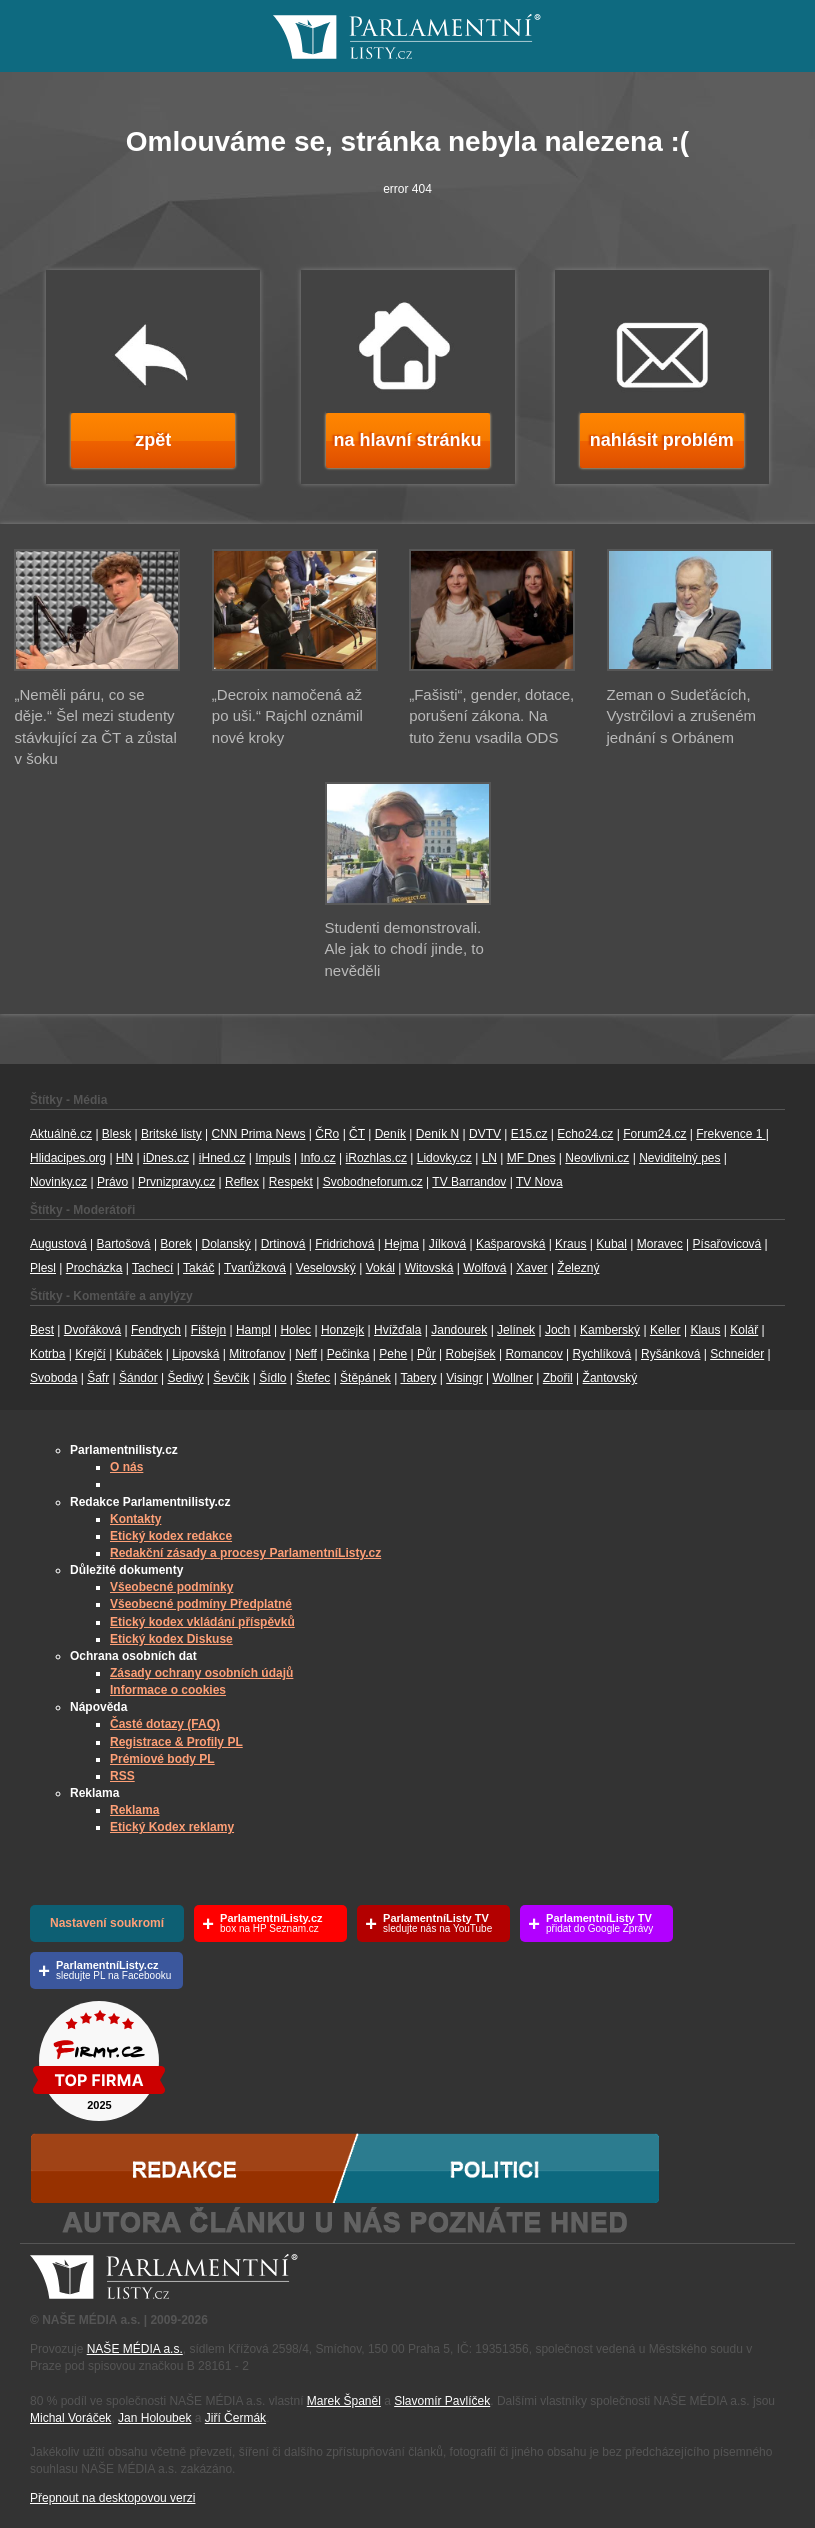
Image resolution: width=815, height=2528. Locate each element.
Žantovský (610, 1378)
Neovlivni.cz (597, 1158)
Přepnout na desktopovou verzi (112, 2498)
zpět (153, 440)
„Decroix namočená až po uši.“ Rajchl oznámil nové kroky (287, 716)
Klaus (705, 1330)
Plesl (43, 1268)
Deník (390, 1134)
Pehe (393, 1354)
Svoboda (53, 1378)
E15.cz (529, 1134)
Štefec (313, 1378)
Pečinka (348, 1354)
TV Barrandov (469, 1182)
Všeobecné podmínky (171, 1587)
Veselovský (326, 1268)
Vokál (380, 1268)
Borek (175, 1244)
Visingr (464, 1378)
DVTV (485, 1134)
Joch (557, 1330)
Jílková (447, 1244)
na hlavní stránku (407, 440)
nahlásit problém (662, 440)
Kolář (744, 1330)
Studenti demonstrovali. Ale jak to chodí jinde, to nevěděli (404, 949)
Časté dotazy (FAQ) (165, 1724)
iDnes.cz (166, 1158)
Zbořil (558, 1378)
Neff (306, 1354)
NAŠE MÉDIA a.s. (135, 2349)
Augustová (58, 1244)
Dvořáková (92, 1330)
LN (489, 1158)
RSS (122, 1776)
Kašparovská (510, 1244)
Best (42, 1330)
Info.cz (317, 1158)
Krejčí (90, 1354)
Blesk (116, 1134)
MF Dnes (531, 1158)
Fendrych (156, 1330)
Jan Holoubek (154, 2418)
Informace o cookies (168, 1690)
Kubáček (139, 1354)
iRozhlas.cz (376, 1158)
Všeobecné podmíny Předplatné (201, 1604)
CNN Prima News (258, 1134)
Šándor (138, 1378)
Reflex (242, 1182)
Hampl (253, 1330)
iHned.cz (222, 1158)
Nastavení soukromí (107, 1923)
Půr (426, 1354)
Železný (578, 1268)
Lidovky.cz (444, 1158)
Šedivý (185, 1378)
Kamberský (610, 1330)
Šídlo (272, 1378)
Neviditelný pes (679, 1158)
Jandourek (459, 1330)
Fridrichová (344, 1244)
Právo (112, 1182)
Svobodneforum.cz (373, 1182)
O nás (126, 1467)
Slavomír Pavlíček (442, 2401)
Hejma (401, 1244)
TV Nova (539, 1182)
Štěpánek (365, 1378)
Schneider (737, 1354)
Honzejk (342, 1330)
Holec (295, 1330)
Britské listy (171, 1134)
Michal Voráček (70, 2418)
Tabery (418, 1378)
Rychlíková (602, 1354)
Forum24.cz (654, 1134)
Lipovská (195, 1354)
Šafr (98, 1378)
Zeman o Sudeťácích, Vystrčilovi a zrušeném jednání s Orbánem (682, 716)
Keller (665, 1330)
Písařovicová (727, 1244)
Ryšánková (670, 1354)
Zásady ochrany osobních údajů (201, 1673)
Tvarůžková (255, 1268)
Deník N (437, 1134)
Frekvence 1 (730, 1134)
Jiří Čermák (235, 2418)
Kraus (570, 1244)
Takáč (198, 1268)
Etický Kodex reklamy (172, 1827)
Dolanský (226, 1244)
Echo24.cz (585, 1134)
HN (124, 1158)
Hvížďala (397, 1330)
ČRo (327, 1134)
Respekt (291, 1182)
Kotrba (47, 1354)
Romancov (533, 1354)
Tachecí (152, 1268)
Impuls (272, 1158)
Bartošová (124, 1244)
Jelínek (516, 1330)
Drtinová (283, 1244)
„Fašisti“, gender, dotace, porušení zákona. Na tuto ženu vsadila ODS (491, 716)
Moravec (660, 1244)
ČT (357, 1134)
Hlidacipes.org (68, 1158)
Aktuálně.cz (61, 1134)
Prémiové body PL (162, 1759)
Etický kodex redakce (171, 1536)
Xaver (531, 1268)
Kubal (611, 1244)
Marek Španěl (344, 2401)
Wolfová (484, 1268)
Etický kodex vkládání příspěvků (202, 1622)
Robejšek (471, 1354)
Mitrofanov (257, 1354)
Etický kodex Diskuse (171, 1639)
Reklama (134, 1810)
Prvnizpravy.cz (176, 1182)
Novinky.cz (58, 1182)
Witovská (429, 1268)
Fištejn (208, 1330)
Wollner (513, 1378)
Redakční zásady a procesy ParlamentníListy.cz (245, 1553)
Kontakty (135, 1519)
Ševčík (231, 1378)
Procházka (94, 1268)
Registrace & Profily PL (176, 1742)
